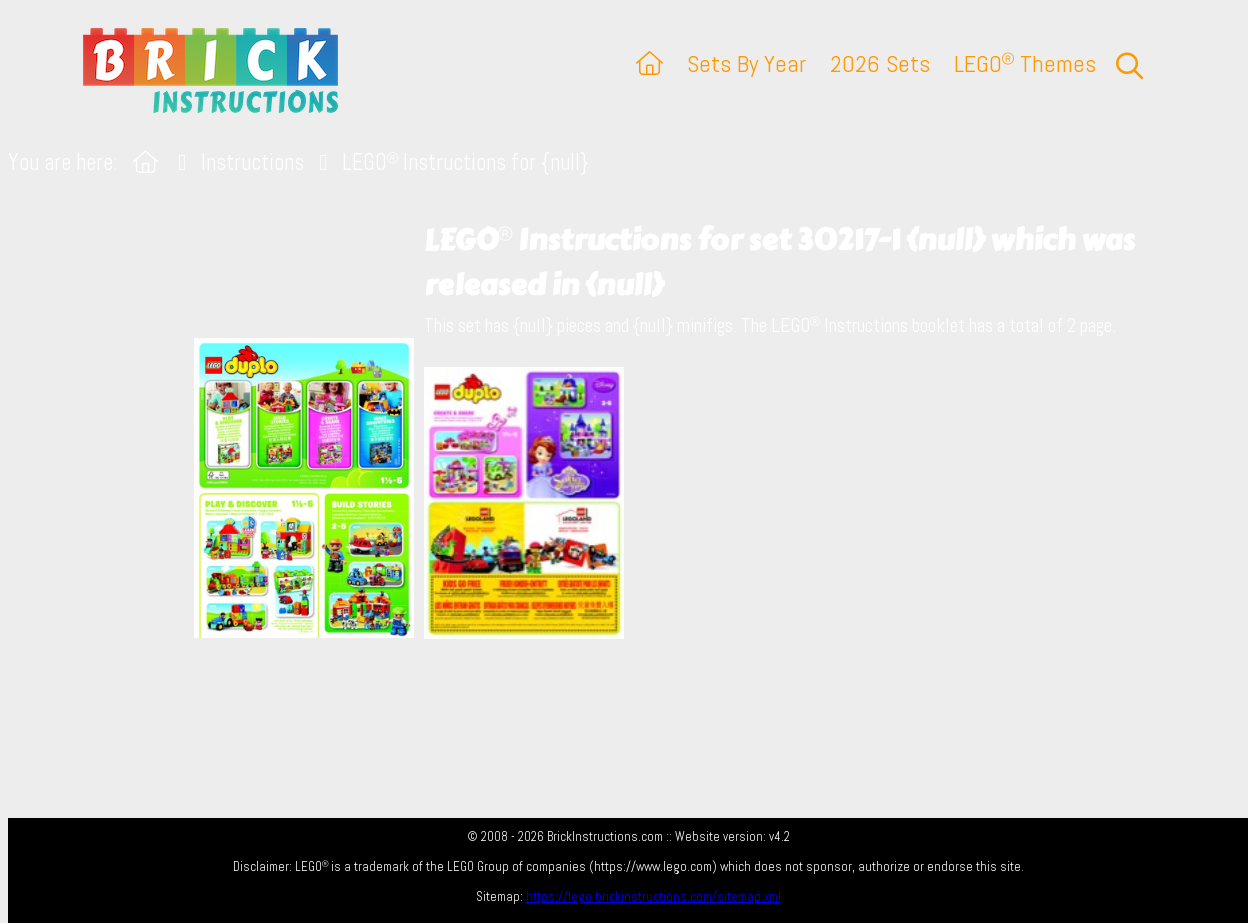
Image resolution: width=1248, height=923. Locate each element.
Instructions (252, 162)
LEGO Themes (1025, 63)
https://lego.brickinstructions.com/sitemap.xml (653, 896)
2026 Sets (880, 63)
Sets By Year (746, 63)
